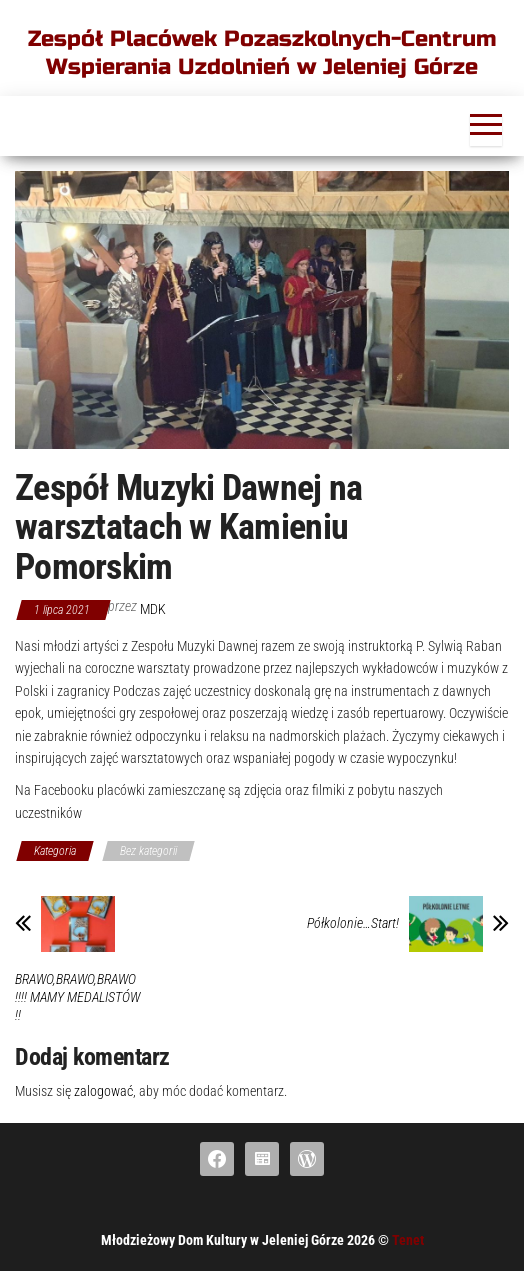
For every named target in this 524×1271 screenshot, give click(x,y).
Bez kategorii (148, 851)
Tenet (408, 1240)
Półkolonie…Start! (353, 923)
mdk (153, 609)
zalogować (103, 1091)
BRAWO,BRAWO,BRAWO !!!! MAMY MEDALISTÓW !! (77, 997)
